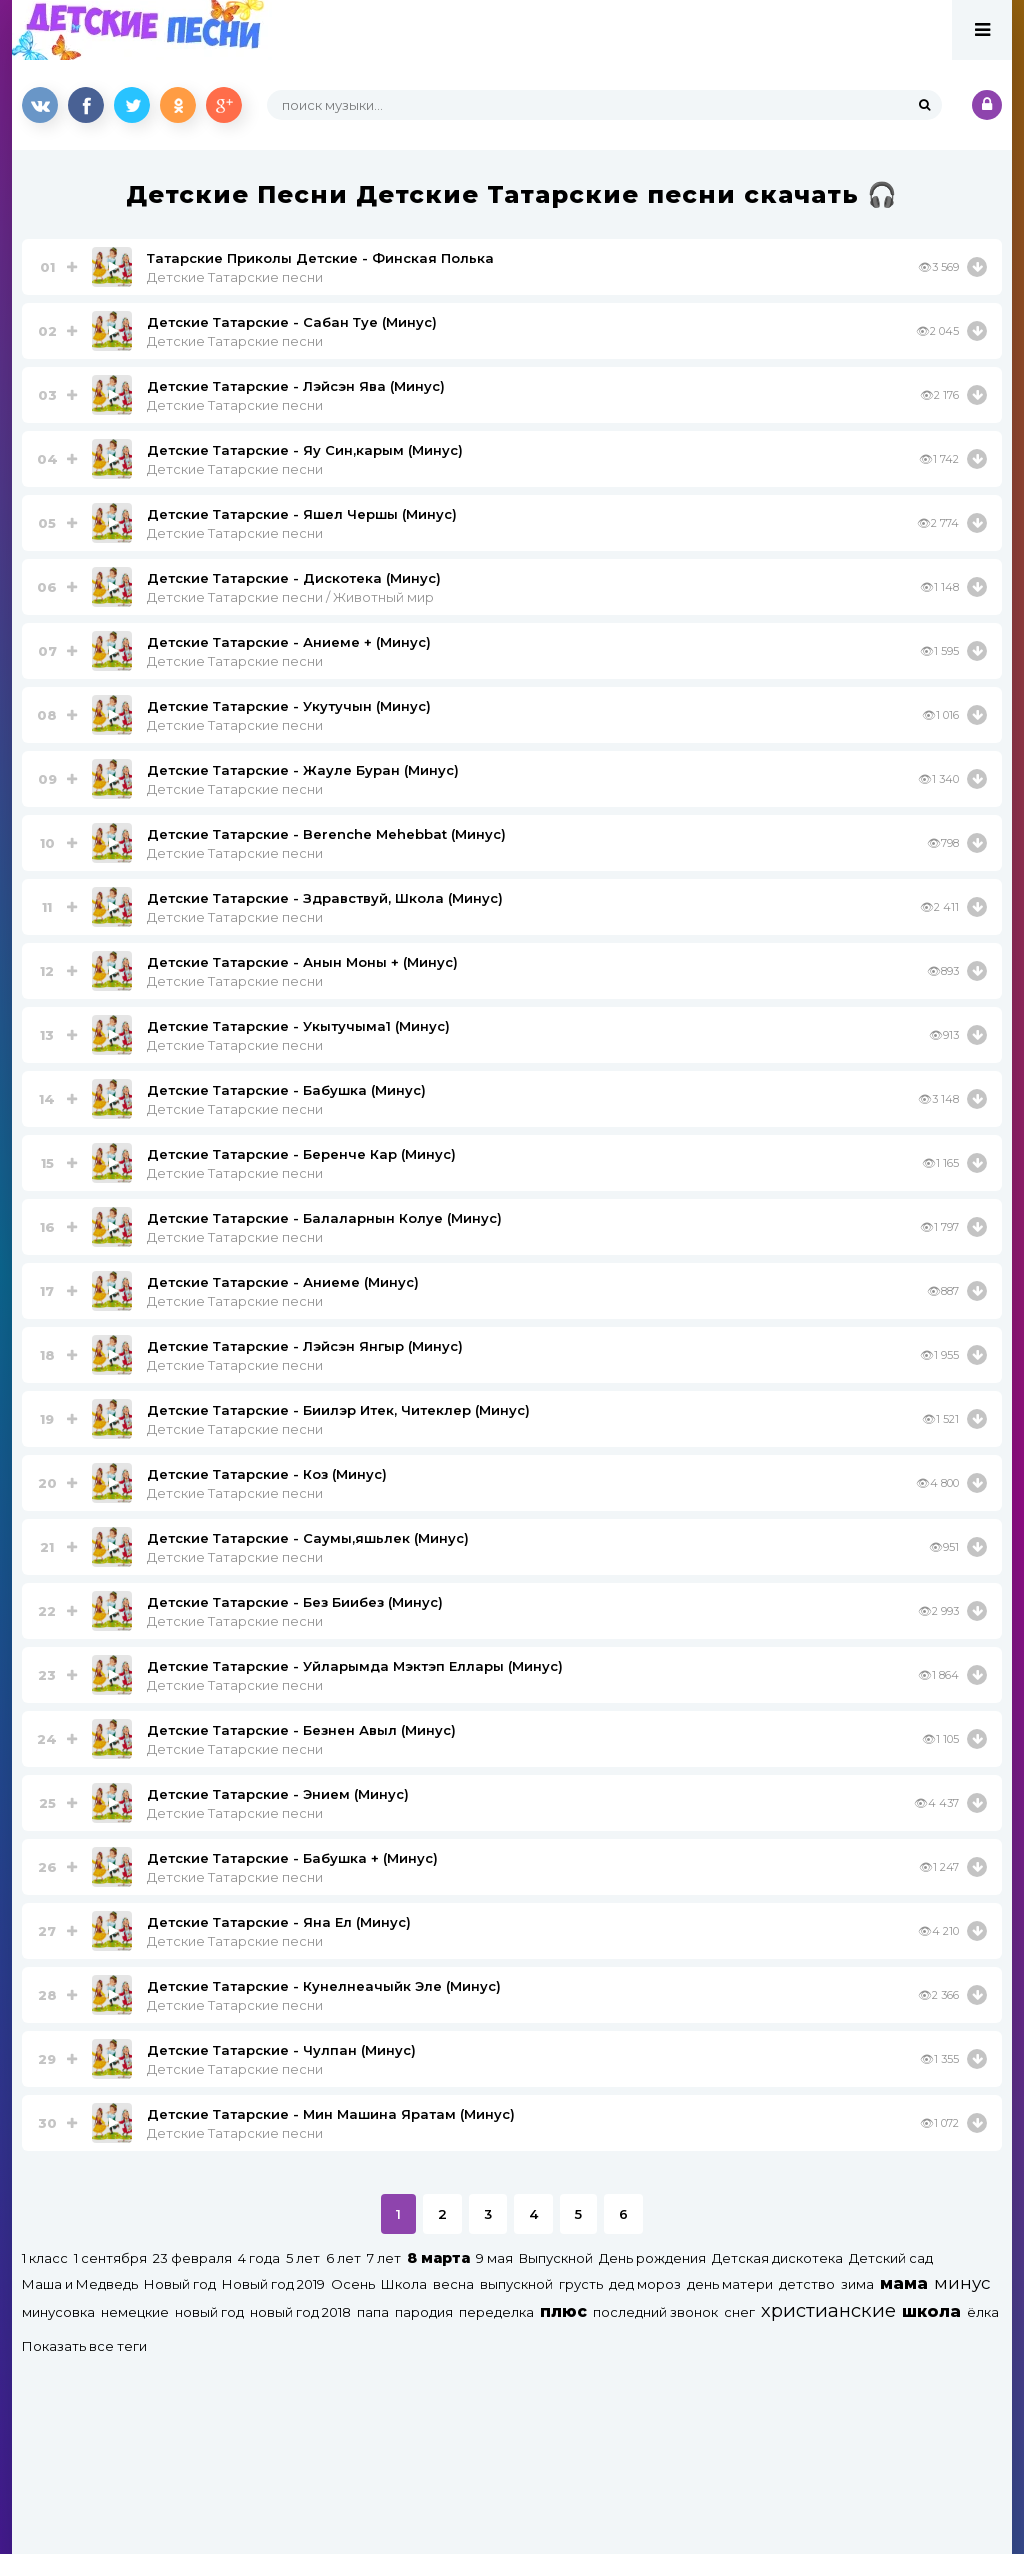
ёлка (983, 2312)
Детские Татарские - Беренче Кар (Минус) (301, 1154)
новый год (209, 2312)
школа (931, 2311)
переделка (496, 2312)
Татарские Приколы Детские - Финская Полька (320, 258)
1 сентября (110, 2258)
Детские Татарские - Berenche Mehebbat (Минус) (326, 834)
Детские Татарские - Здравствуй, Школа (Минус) (325, 898)
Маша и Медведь (80, 2284)
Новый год (180, 2284)
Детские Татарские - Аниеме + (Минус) (289, 642)
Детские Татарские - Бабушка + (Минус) (292, 1858)
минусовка (58, 2312)
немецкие (135, 2312)
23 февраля (192, 2258)
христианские (828, 2310)
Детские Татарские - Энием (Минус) (278, 1794)
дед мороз (645, 2284)
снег (739, 2312)
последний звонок (655, 2312)
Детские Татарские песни (235, 277)
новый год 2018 (300, 2312)
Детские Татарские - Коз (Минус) (267, 1474)
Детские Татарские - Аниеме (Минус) (283, 1282)
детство (807, 2284)
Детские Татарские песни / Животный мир (290, 597)
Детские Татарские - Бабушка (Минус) (286, 1090)
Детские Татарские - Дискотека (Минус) (294, 578)
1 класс (45, 2258)
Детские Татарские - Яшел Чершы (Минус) (302, 514)
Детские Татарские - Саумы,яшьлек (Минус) (308, 1538)
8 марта (438, 2258)
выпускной (516, 2284)
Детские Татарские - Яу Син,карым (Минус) (305, 450)
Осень (353, 2284)
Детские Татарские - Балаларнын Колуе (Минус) (324, 1218)
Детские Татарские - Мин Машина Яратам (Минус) (331, 2114)
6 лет (343, 2258)
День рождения (652, 2258)
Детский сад (891, 2258)
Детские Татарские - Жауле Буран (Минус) (303, 770)
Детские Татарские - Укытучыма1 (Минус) (298, 1026)
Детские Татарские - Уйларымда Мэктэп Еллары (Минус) (355, 1666)
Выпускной (556, 2258)
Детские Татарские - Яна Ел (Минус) (279, 1922)
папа (373, 2312)
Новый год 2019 (273, 2284)
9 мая (494, 2258)
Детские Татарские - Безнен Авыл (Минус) (301, 1730)
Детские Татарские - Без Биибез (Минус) (295, 1602)
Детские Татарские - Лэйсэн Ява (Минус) (296, 386)
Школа (404, 2284)
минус (962, 2283)
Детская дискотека (777, 2258)
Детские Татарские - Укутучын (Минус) (289, 706)
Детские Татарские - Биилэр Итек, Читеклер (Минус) (338, 1410)
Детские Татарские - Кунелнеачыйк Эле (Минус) (324, 1986)
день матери (730, 2284)
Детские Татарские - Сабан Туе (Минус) (292, 322)
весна (453, 2284)
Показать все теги (84, 2346)
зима (857, 2284)
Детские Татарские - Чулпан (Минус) (281, 2050)
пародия (424, 2312)
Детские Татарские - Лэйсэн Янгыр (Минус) (305, 1346)
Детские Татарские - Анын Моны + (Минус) (302, 962)
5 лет (303, 2258)
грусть (581, 2284)
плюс (563, 2311)
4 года (259, 2258)
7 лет (384, 2258)
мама (904, 2283)
